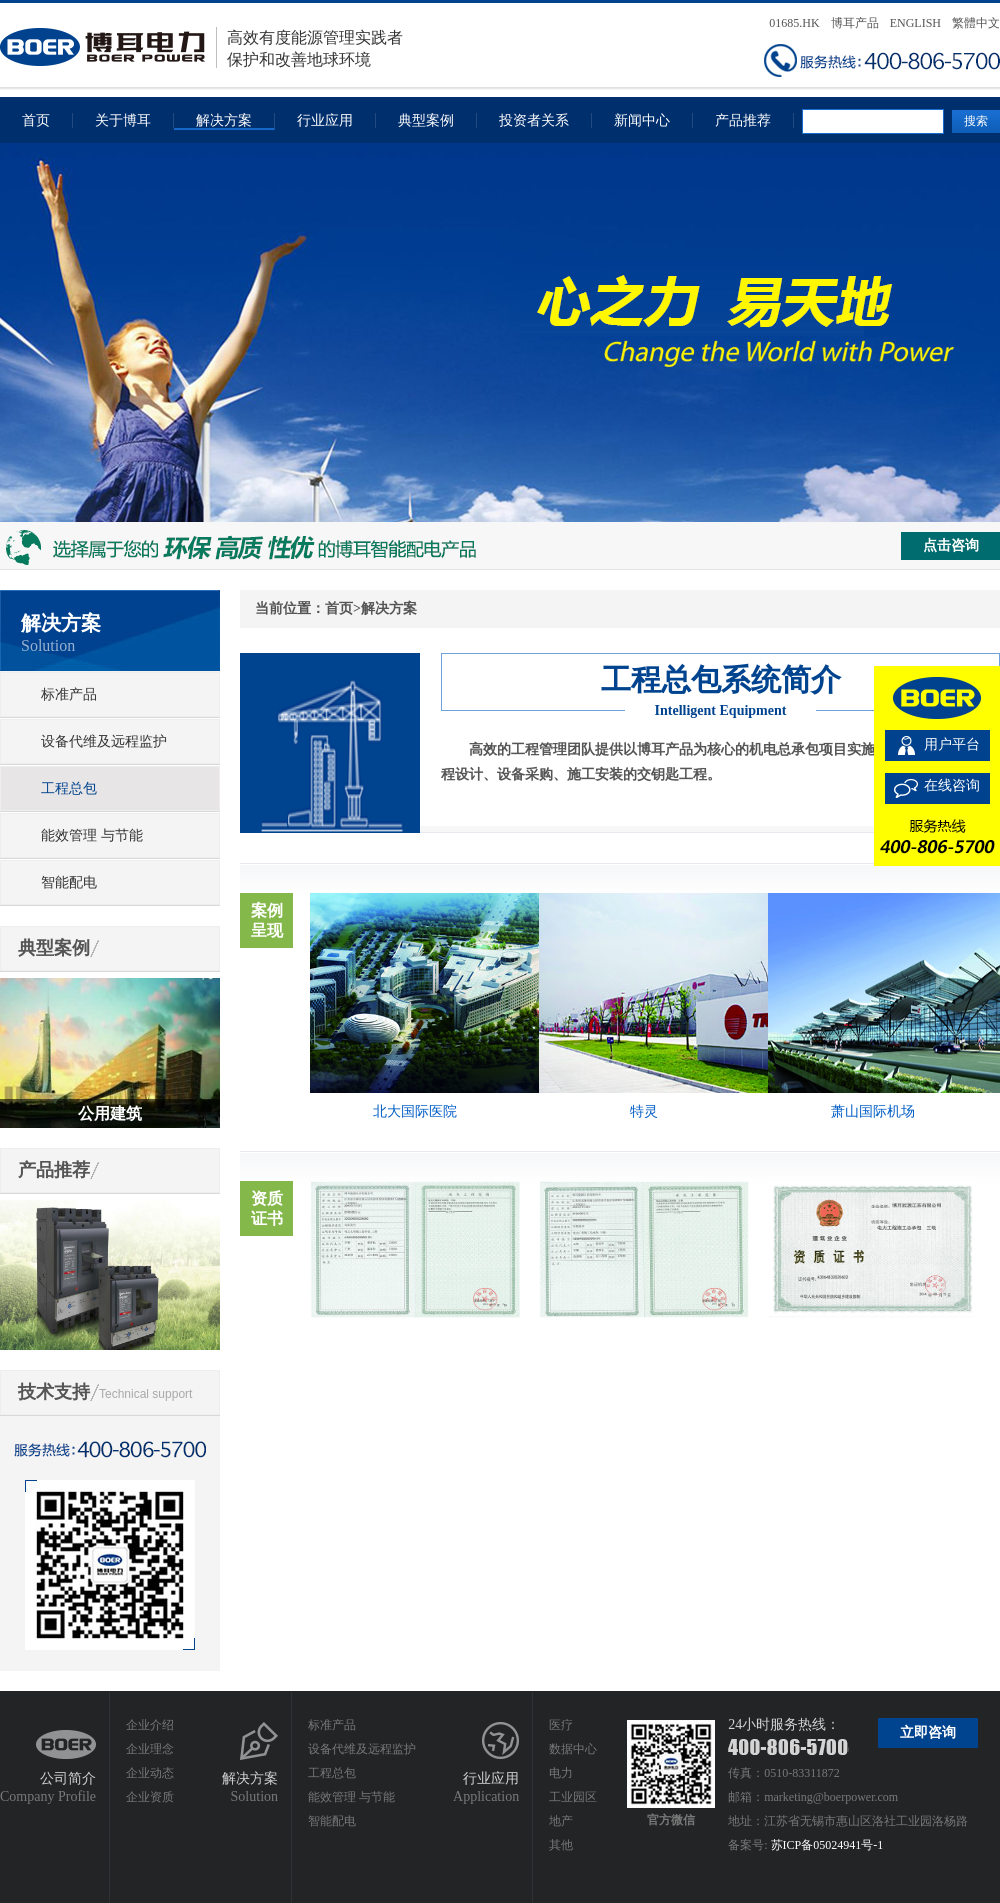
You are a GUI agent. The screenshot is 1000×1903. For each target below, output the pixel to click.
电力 (561, 1773)
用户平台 (952, 744)
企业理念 (150, 1749)
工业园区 (573, 1797)
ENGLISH (915, 23)
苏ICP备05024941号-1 (827, 1845)
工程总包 (69, 788)
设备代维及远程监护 (104, 741)
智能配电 (69, 882)
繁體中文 (976, 23)
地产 (561, 1821)
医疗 (561, 1725)
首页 (36, 120)
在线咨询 (952, 785)
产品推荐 (743, 120)
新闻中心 (642, 120)
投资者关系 (534, 120)
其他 (561, 1845)
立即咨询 (928, 1732)
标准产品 (69, 694)
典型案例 (426, 120)
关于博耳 (123, 120)
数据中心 (573, 1749)
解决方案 (224, 120)
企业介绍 (150, 1725)
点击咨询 (951, 545)
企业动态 (150, 1773)
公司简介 (68, 1778)
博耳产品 (855, 23)
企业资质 (150, 1797)
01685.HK (794, 23)
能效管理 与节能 (92, 835)
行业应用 (325, 120)
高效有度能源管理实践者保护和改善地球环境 (201, 47)
